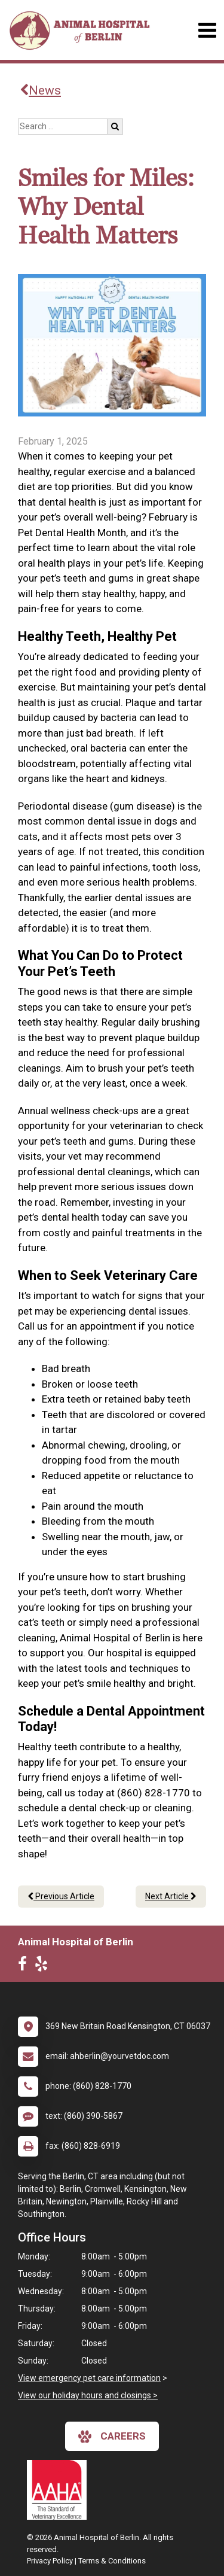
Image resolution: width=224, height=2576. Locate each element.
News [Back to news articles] (40, 90)
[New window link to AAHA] (60, 2490)
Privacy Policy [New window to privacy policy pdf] (50, 2560)
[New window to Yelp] (44, 1966)
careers (112, 2436)
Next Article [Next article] (171, 1896)
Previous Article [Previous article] (60, 1896)
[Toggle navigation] (207, 30)
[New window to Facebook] (25, 1966)
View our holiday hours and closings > (88, 2395)
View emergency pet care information (89, 2378)
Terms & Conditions (112, 2560)
